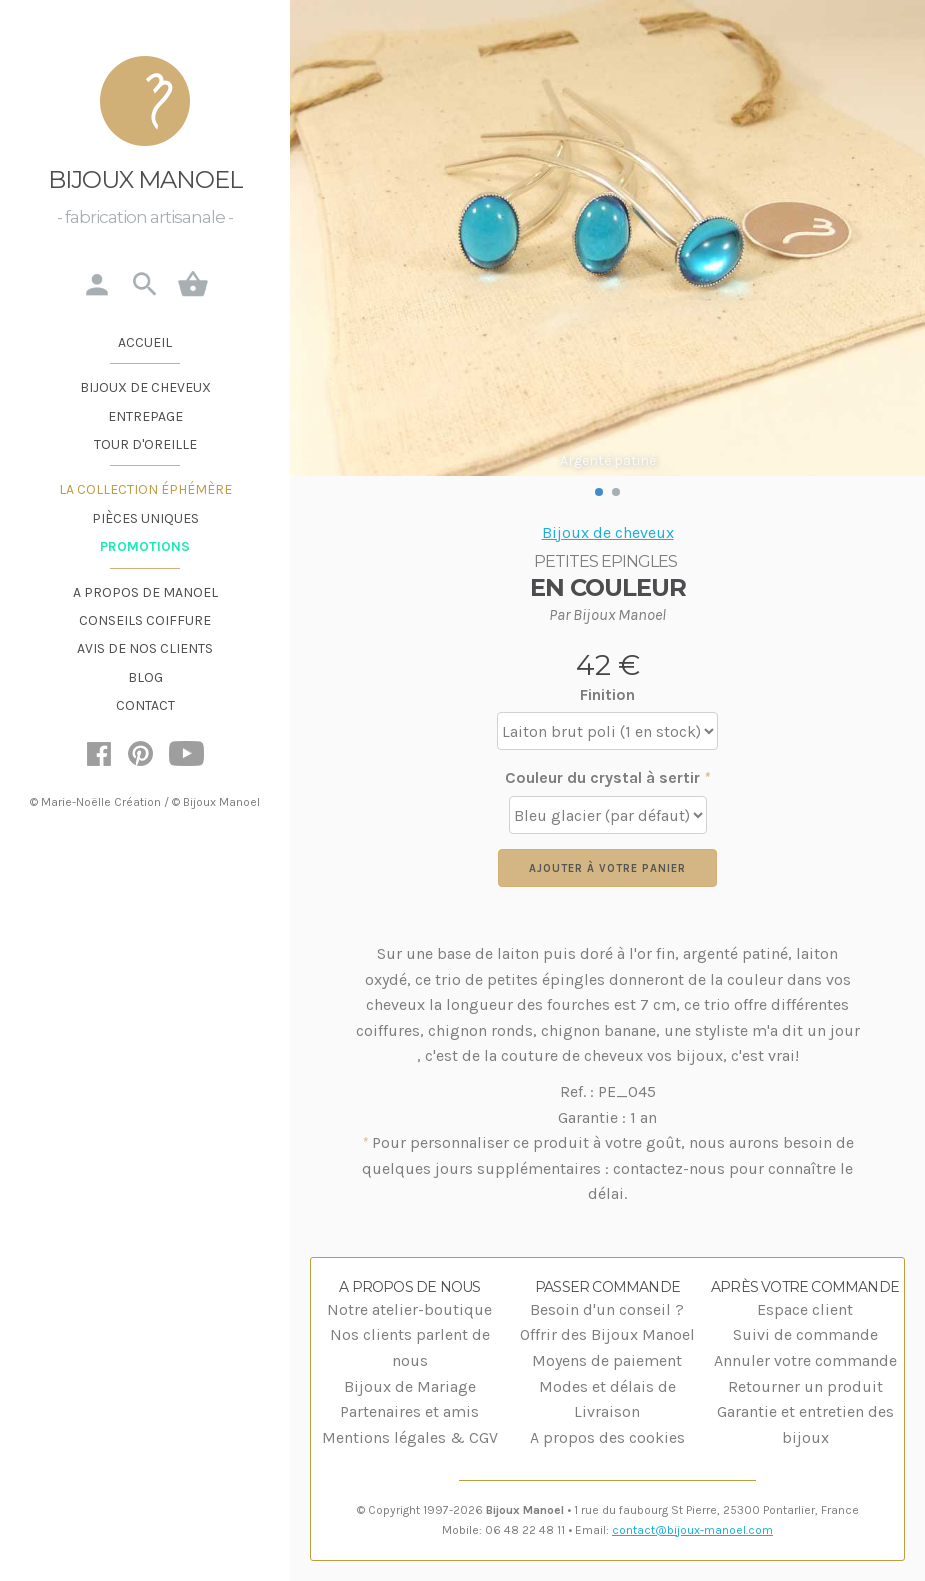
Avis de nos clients (145, 648)
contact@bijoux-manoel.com (692, 1530)
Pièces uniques (145, 518)
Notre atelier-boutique (409, 1309)
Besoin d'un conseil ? (607, 1309)
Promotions (145, 546)
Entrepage (145, 416)
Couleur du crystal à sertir (607, 777)
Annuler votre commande (805, 1360)
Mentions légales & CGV (410, 1437)
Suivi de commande (805, 1334)
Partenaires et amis (409, 1411)
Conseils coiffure (145, 620)
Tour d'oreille (145, 444)
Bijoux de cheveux (145, 387)
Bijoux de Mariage (410, 1386)
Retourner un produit (805, 1386)
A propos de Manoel (145, 592)
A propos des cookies (607, 1437)
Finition (607, 694)
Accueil (145, 342)
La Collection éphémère (145, 489)
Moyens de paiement (607, 1360)
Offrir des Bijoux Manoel (607, 1334)
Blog (145, 677)
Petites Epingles (605, 561)
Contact (145, 705)
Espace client (805, 1309)
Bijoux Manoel (145, 179)
